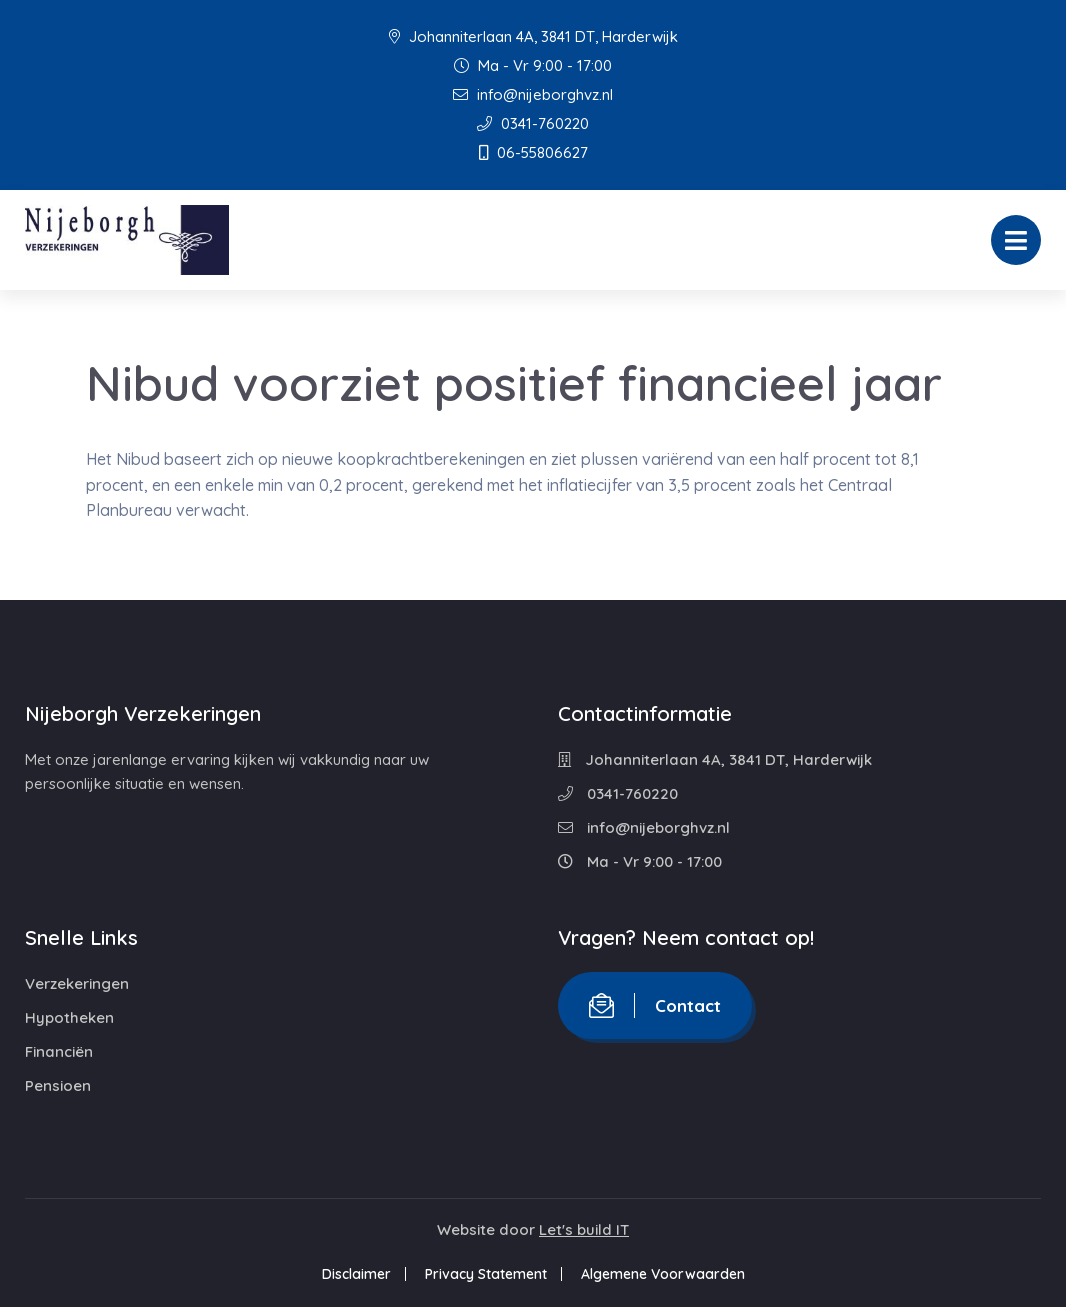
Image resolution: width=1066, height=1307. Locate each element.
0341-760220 (533, 123)
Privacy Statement (486, 1274)
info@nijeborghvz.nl (533, 94)
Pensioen (58, 1085)
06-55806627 (533, 152)
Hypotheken (69, 1017)
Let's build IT (584, 1229)
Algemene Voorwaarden (663, 1274)
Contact (655, 1005)
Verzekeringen (77, 983)
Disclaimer (356, 1274)
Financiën (59, 1051)
